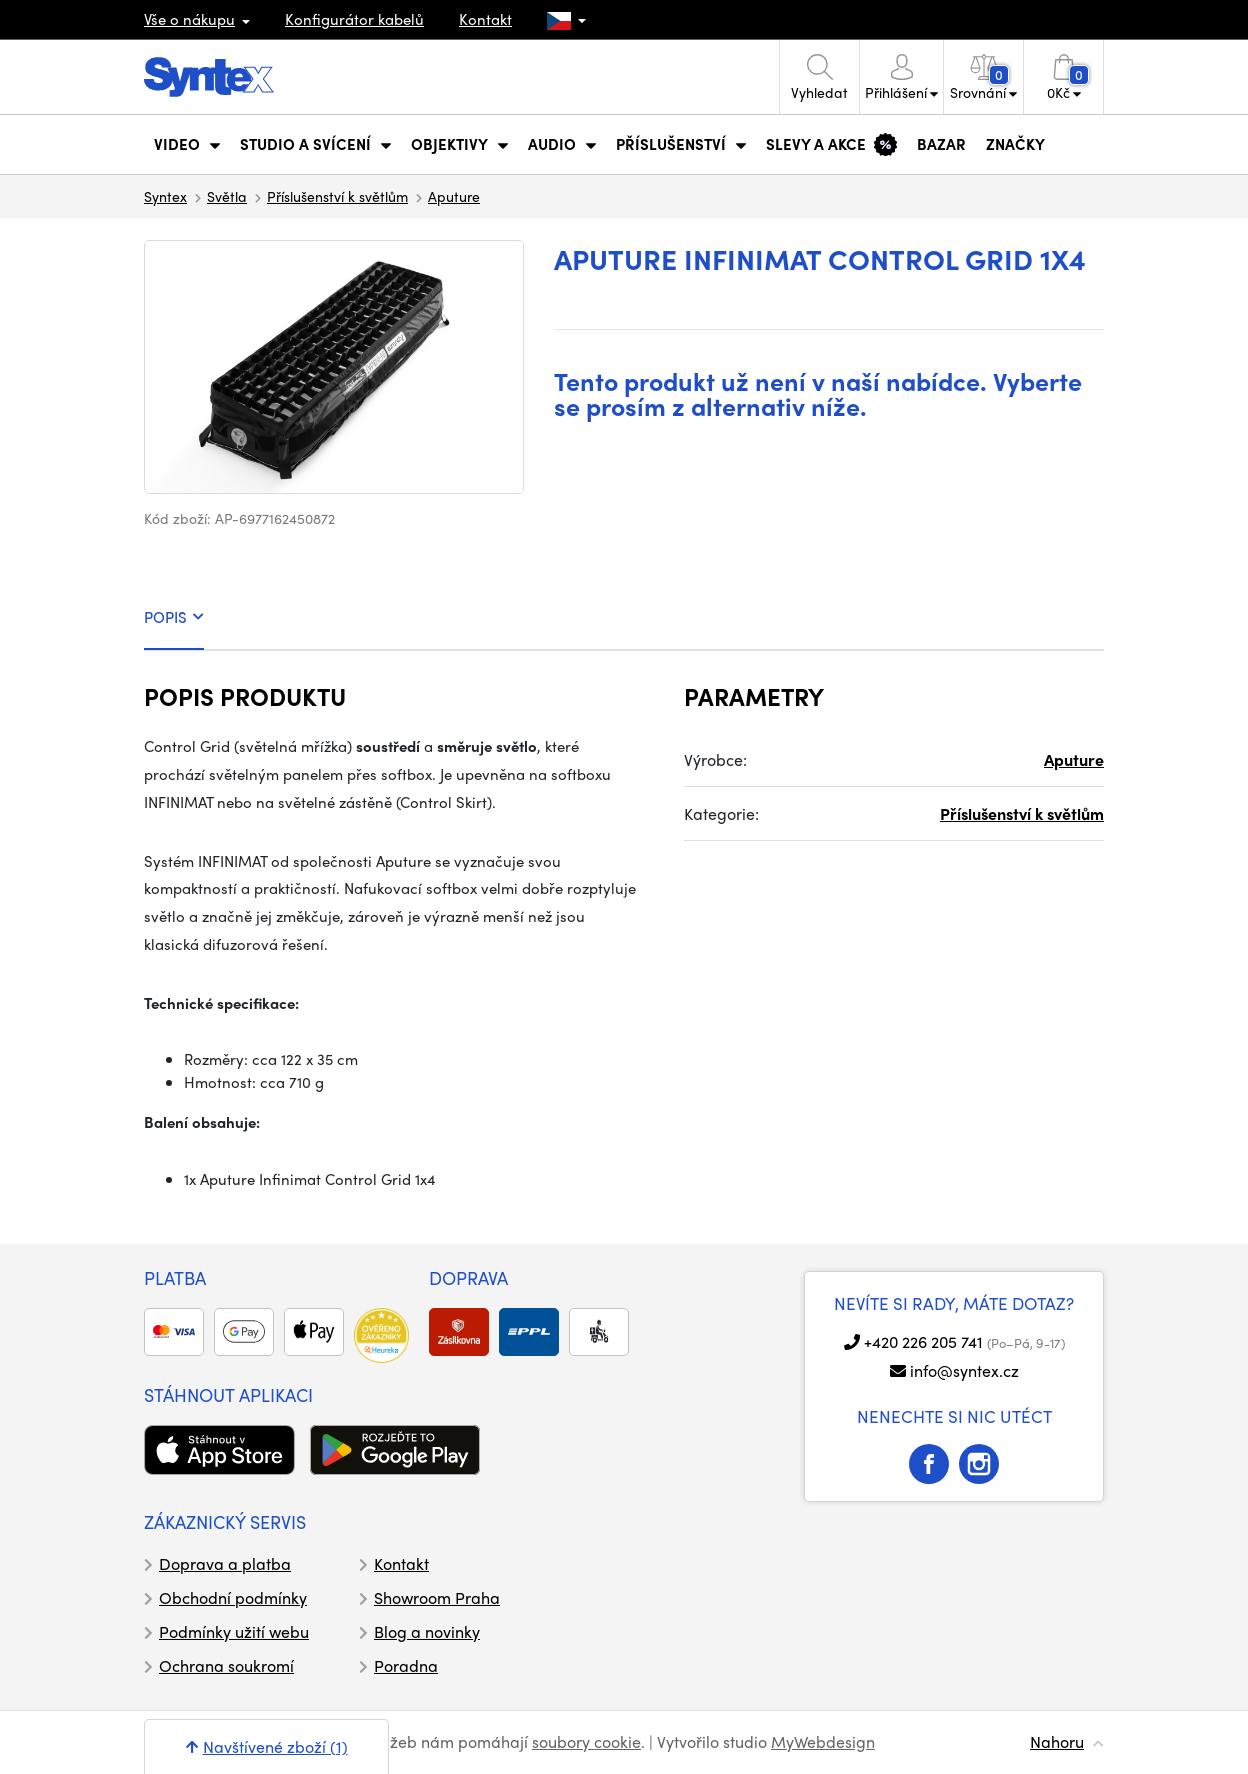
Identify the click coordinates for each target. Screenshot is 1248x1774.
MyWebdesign (823, 1741)
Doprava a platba (225, 1563)
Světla (227, 196)
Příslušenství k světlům (337, 196)
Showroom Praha (437, 1597)
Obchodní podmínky (233, 1597)
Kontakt (485, 19)
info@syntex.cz (964, 1370)
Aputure (454, 196)
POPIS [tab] (174, 617)
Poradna (406, 1665)
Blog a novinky (427, 1631)
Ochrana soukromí (226, 1665)
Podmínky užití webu (234, 1631)
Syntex (165, 196)
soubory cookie (586, 1741)
